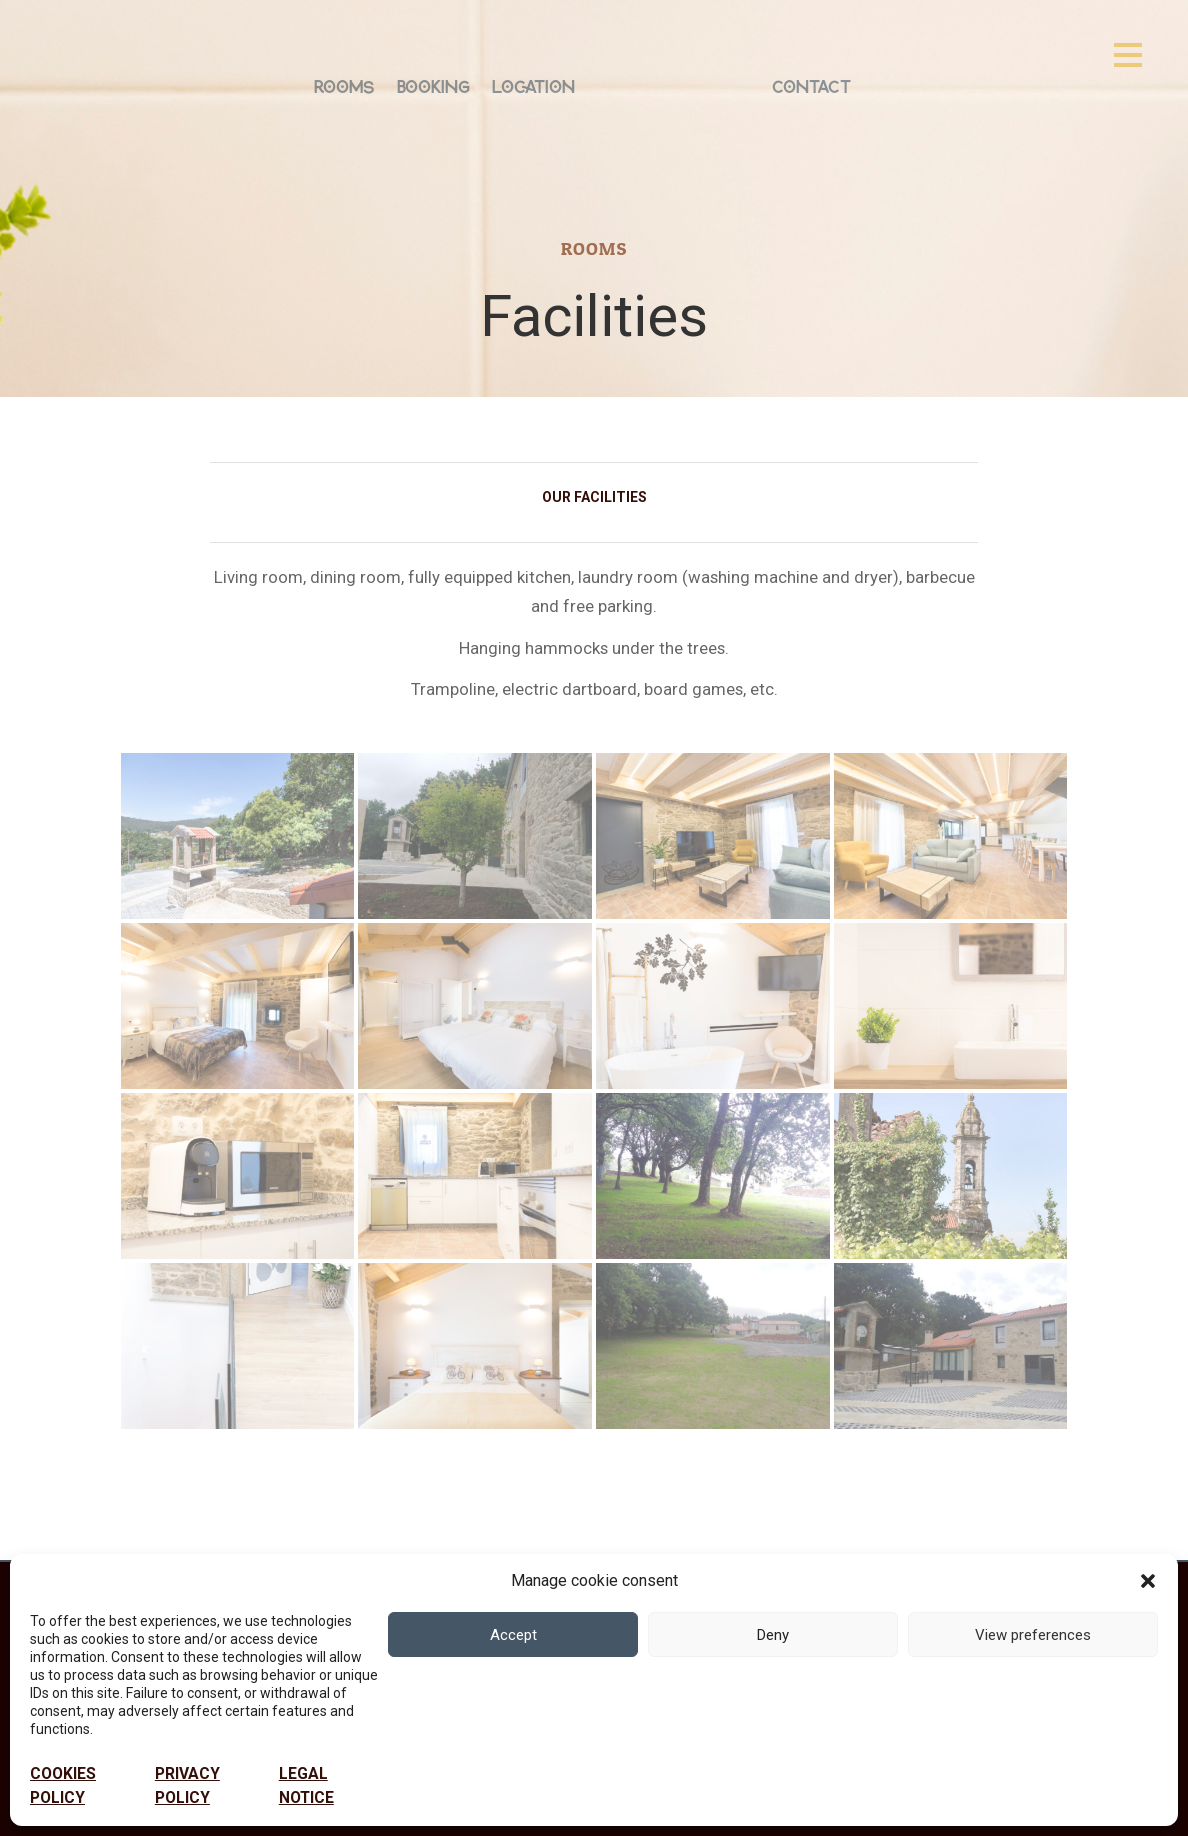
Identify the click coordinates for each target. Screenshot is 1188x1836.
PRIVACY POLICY (187, 1786)
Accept (513, 1635)
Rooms (344, 86)
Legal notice (306, 1786)
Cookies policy (63, 1786)
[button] (1148, 1581)
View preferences (1033, 1635)
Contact (811, 86)
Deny (773, 1635)
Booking (433, 86)
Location (533, 86)
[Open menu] (1128, 54)
